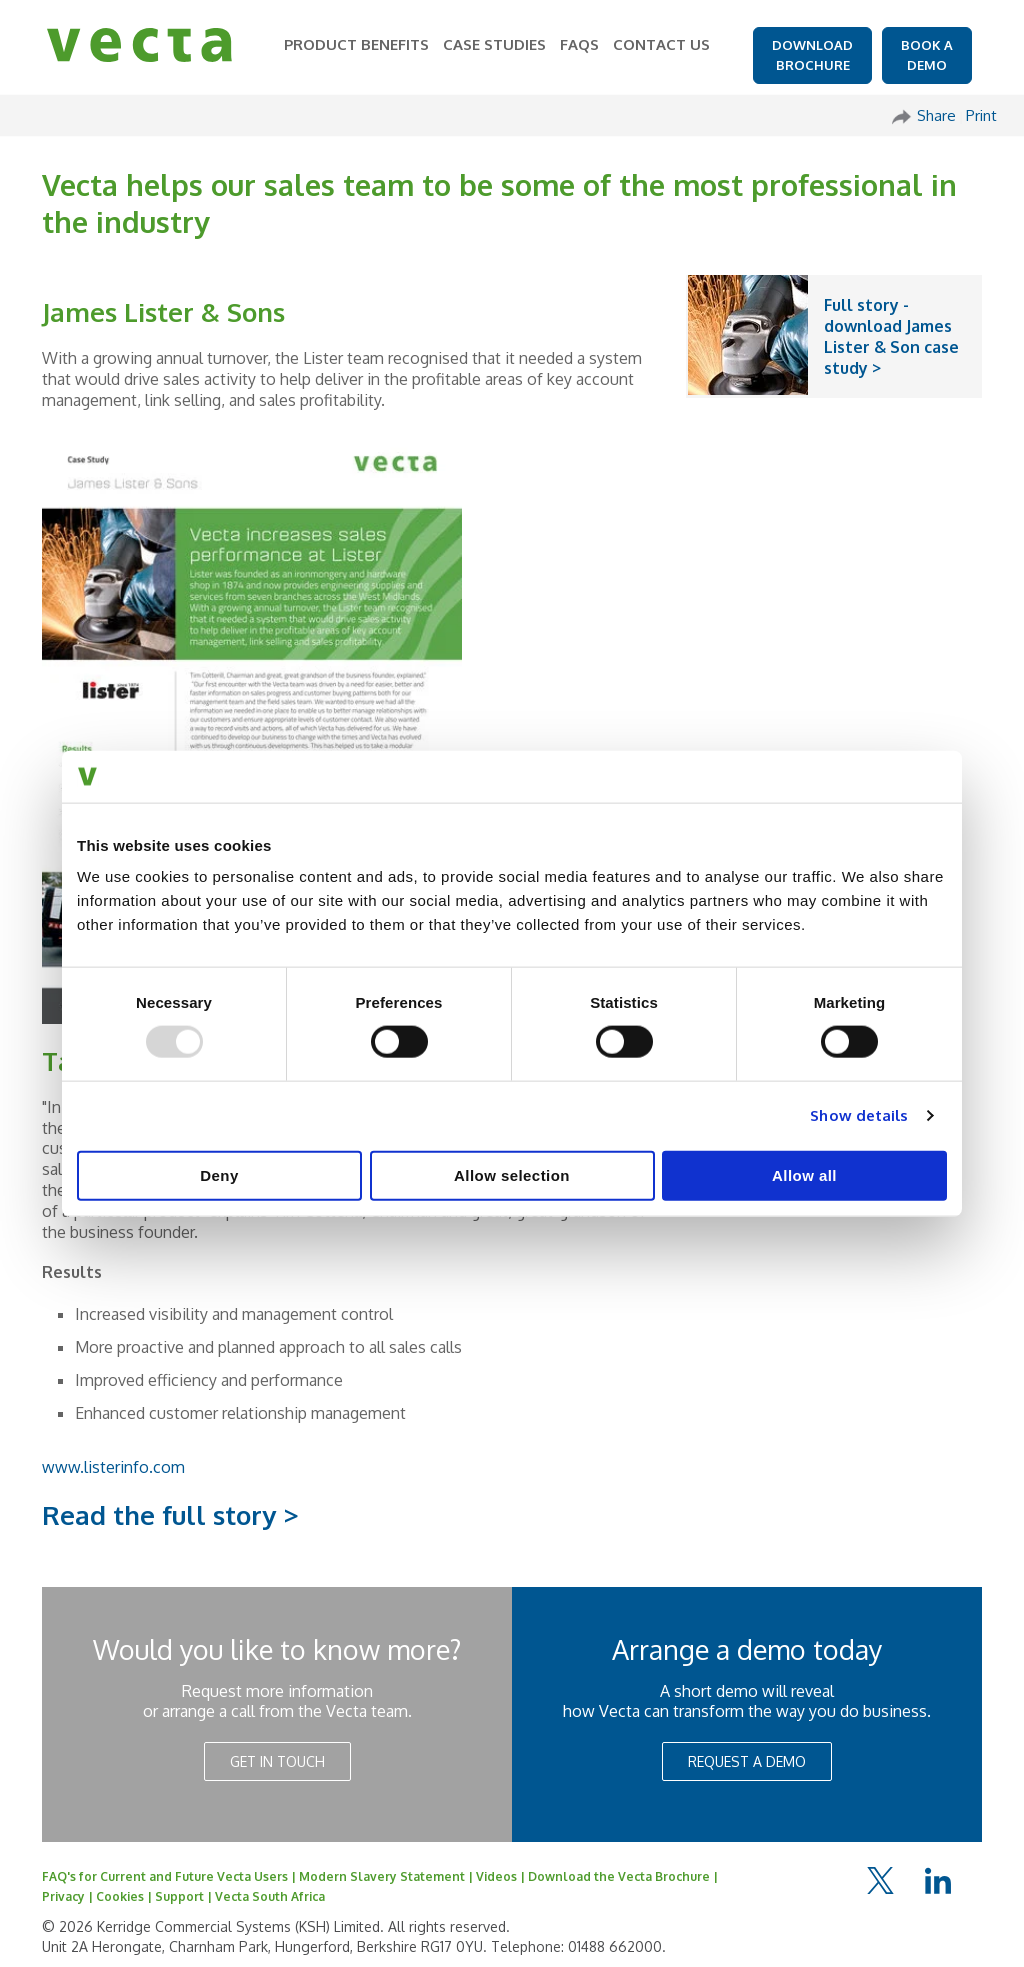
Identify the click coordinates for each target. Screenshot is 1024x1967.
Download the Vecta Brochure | (623, 1876)
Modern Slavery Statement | (387, 1876)
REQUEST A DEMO (747, 1761)
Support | (185, 1896)
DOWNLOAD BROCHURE (812, 55)
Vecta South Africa (270, 1896)
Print (981, 115)
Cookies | (125, 1896)
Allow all (804, 1174)
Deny (219, 1174)
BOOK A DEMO (927, 55)
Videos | (502, 1876)
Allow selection (512, 1174)
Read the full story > (170, 1514)
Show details (859, 1115)
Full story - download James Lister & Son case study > (891, 336)
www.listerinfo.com (113, 1467)
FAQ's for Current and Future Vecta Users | (170, 1876)
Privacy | (69, 1896)
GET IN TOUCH (277, 1761)
